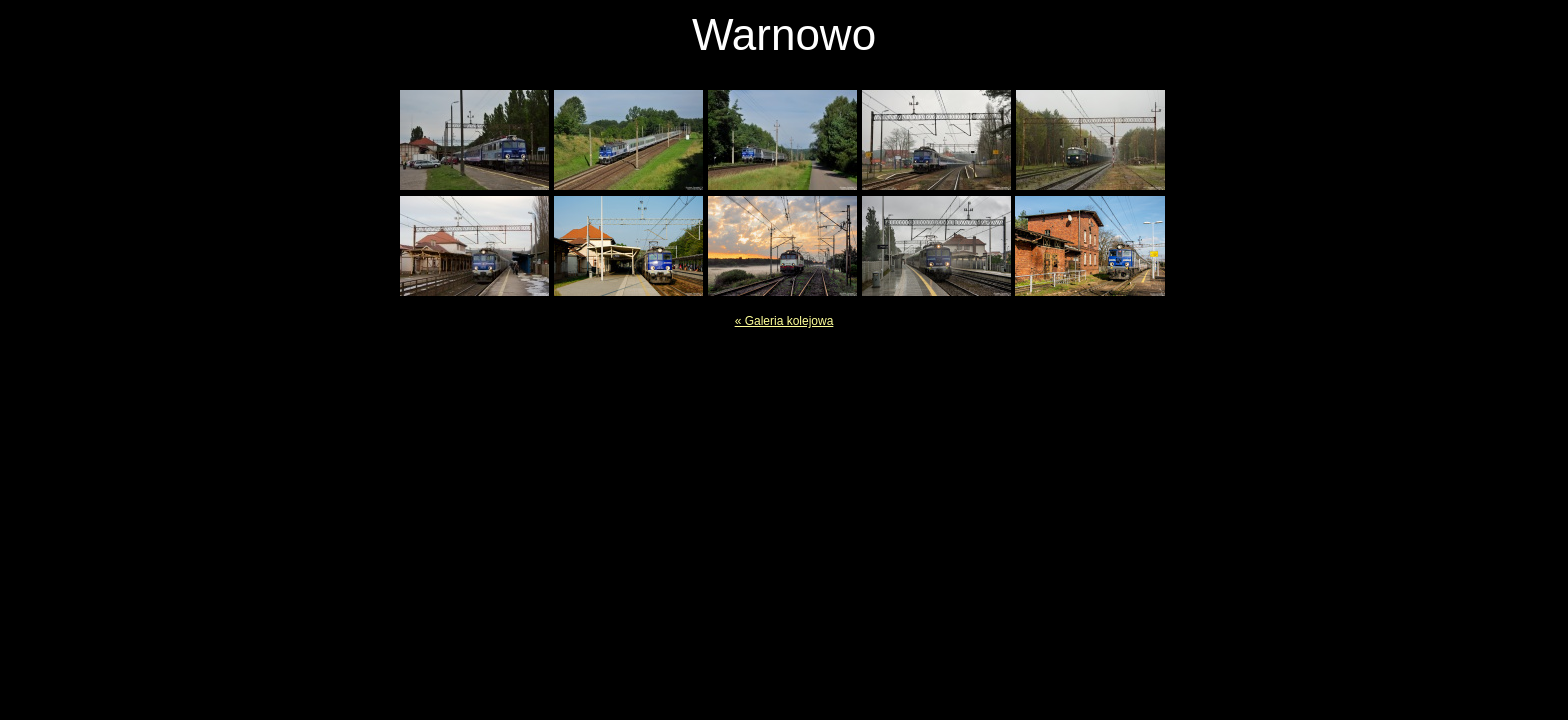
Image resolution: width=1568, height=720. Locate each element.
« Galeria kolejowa (784, 321)
